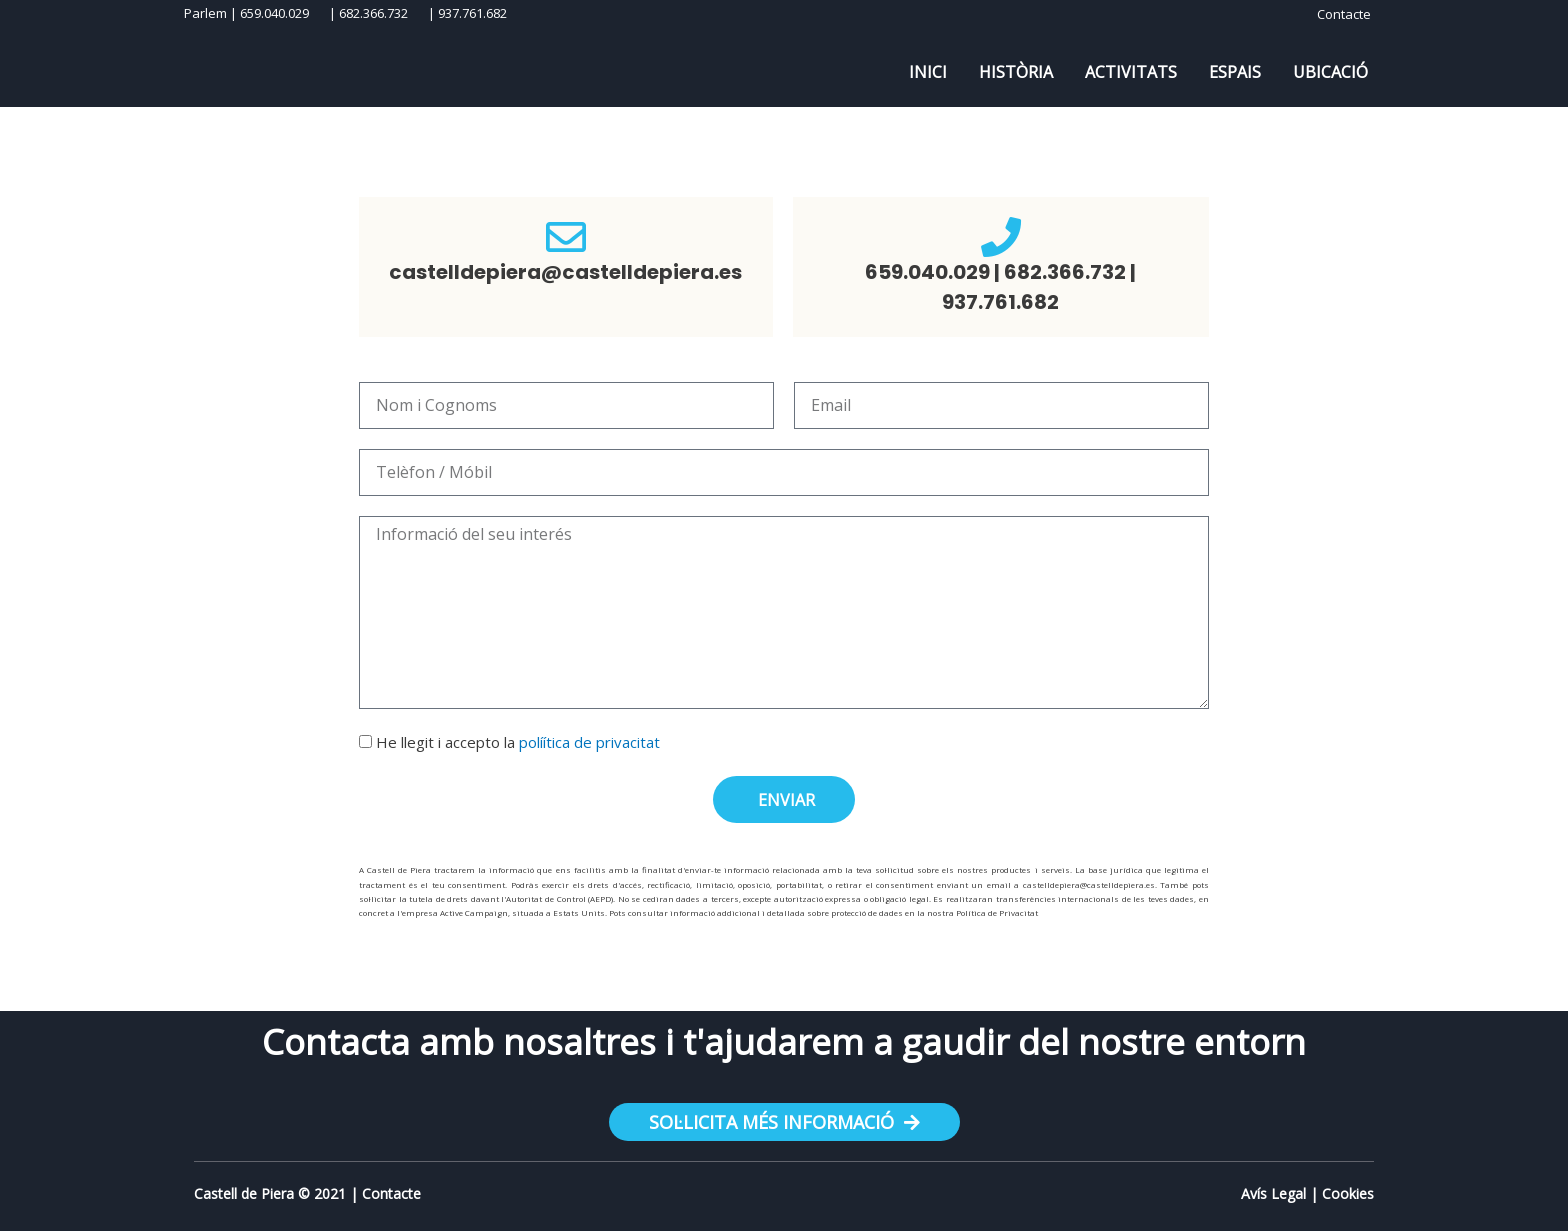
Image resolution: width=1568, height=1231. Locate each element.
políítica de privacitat (589, 742)
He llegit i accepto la (518, 742)
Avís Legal (1273, 1193)
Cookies (1348, 1193)
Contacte (391, 1193)
